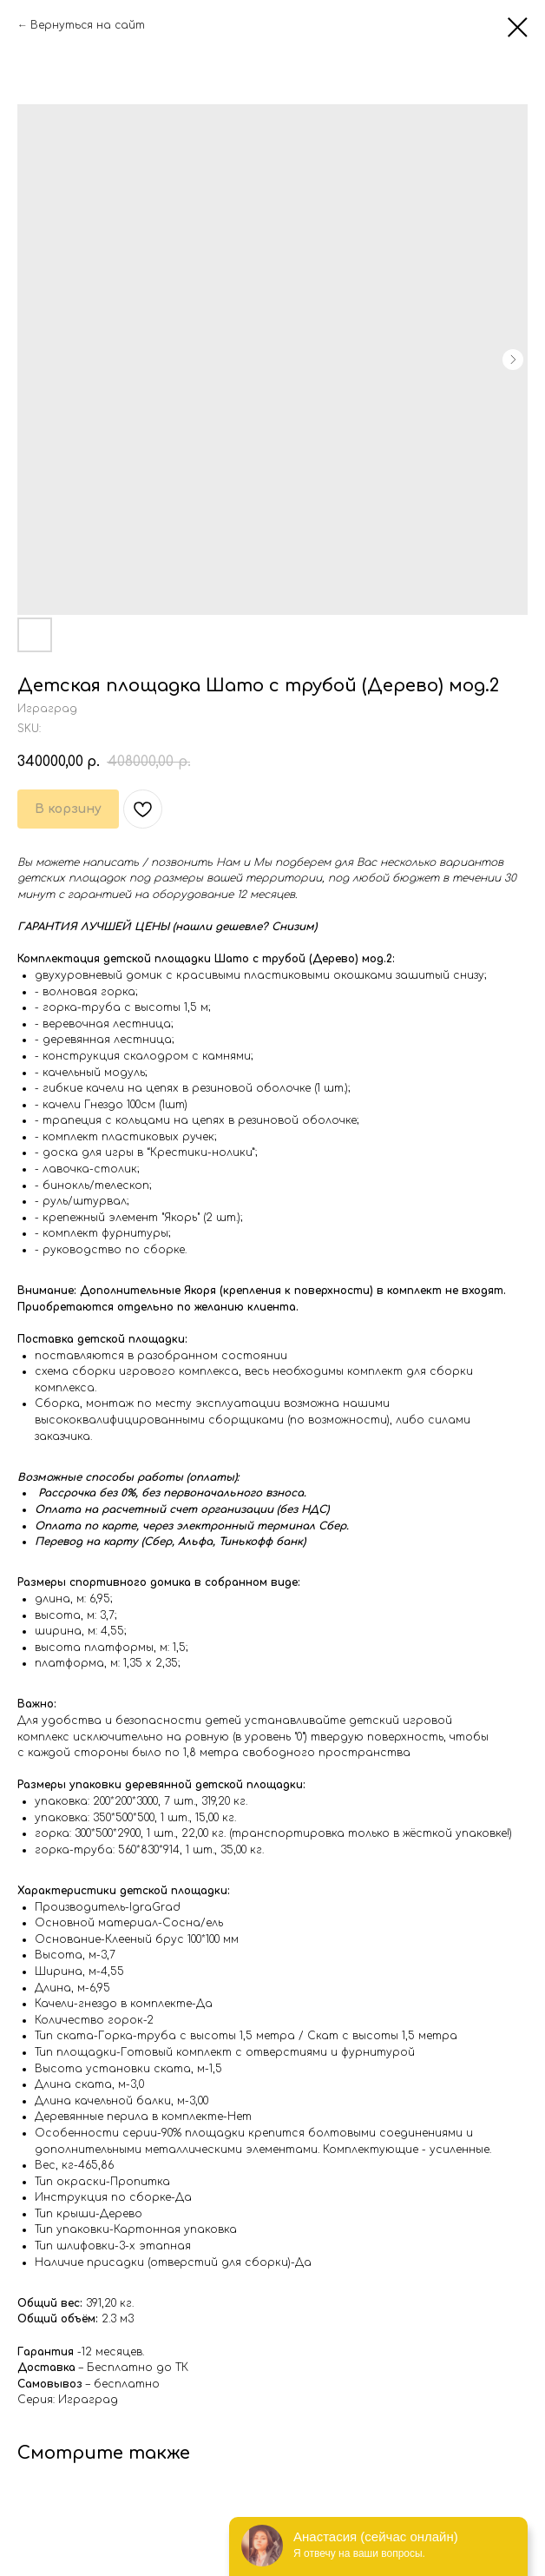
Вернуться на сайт (87, 25)
